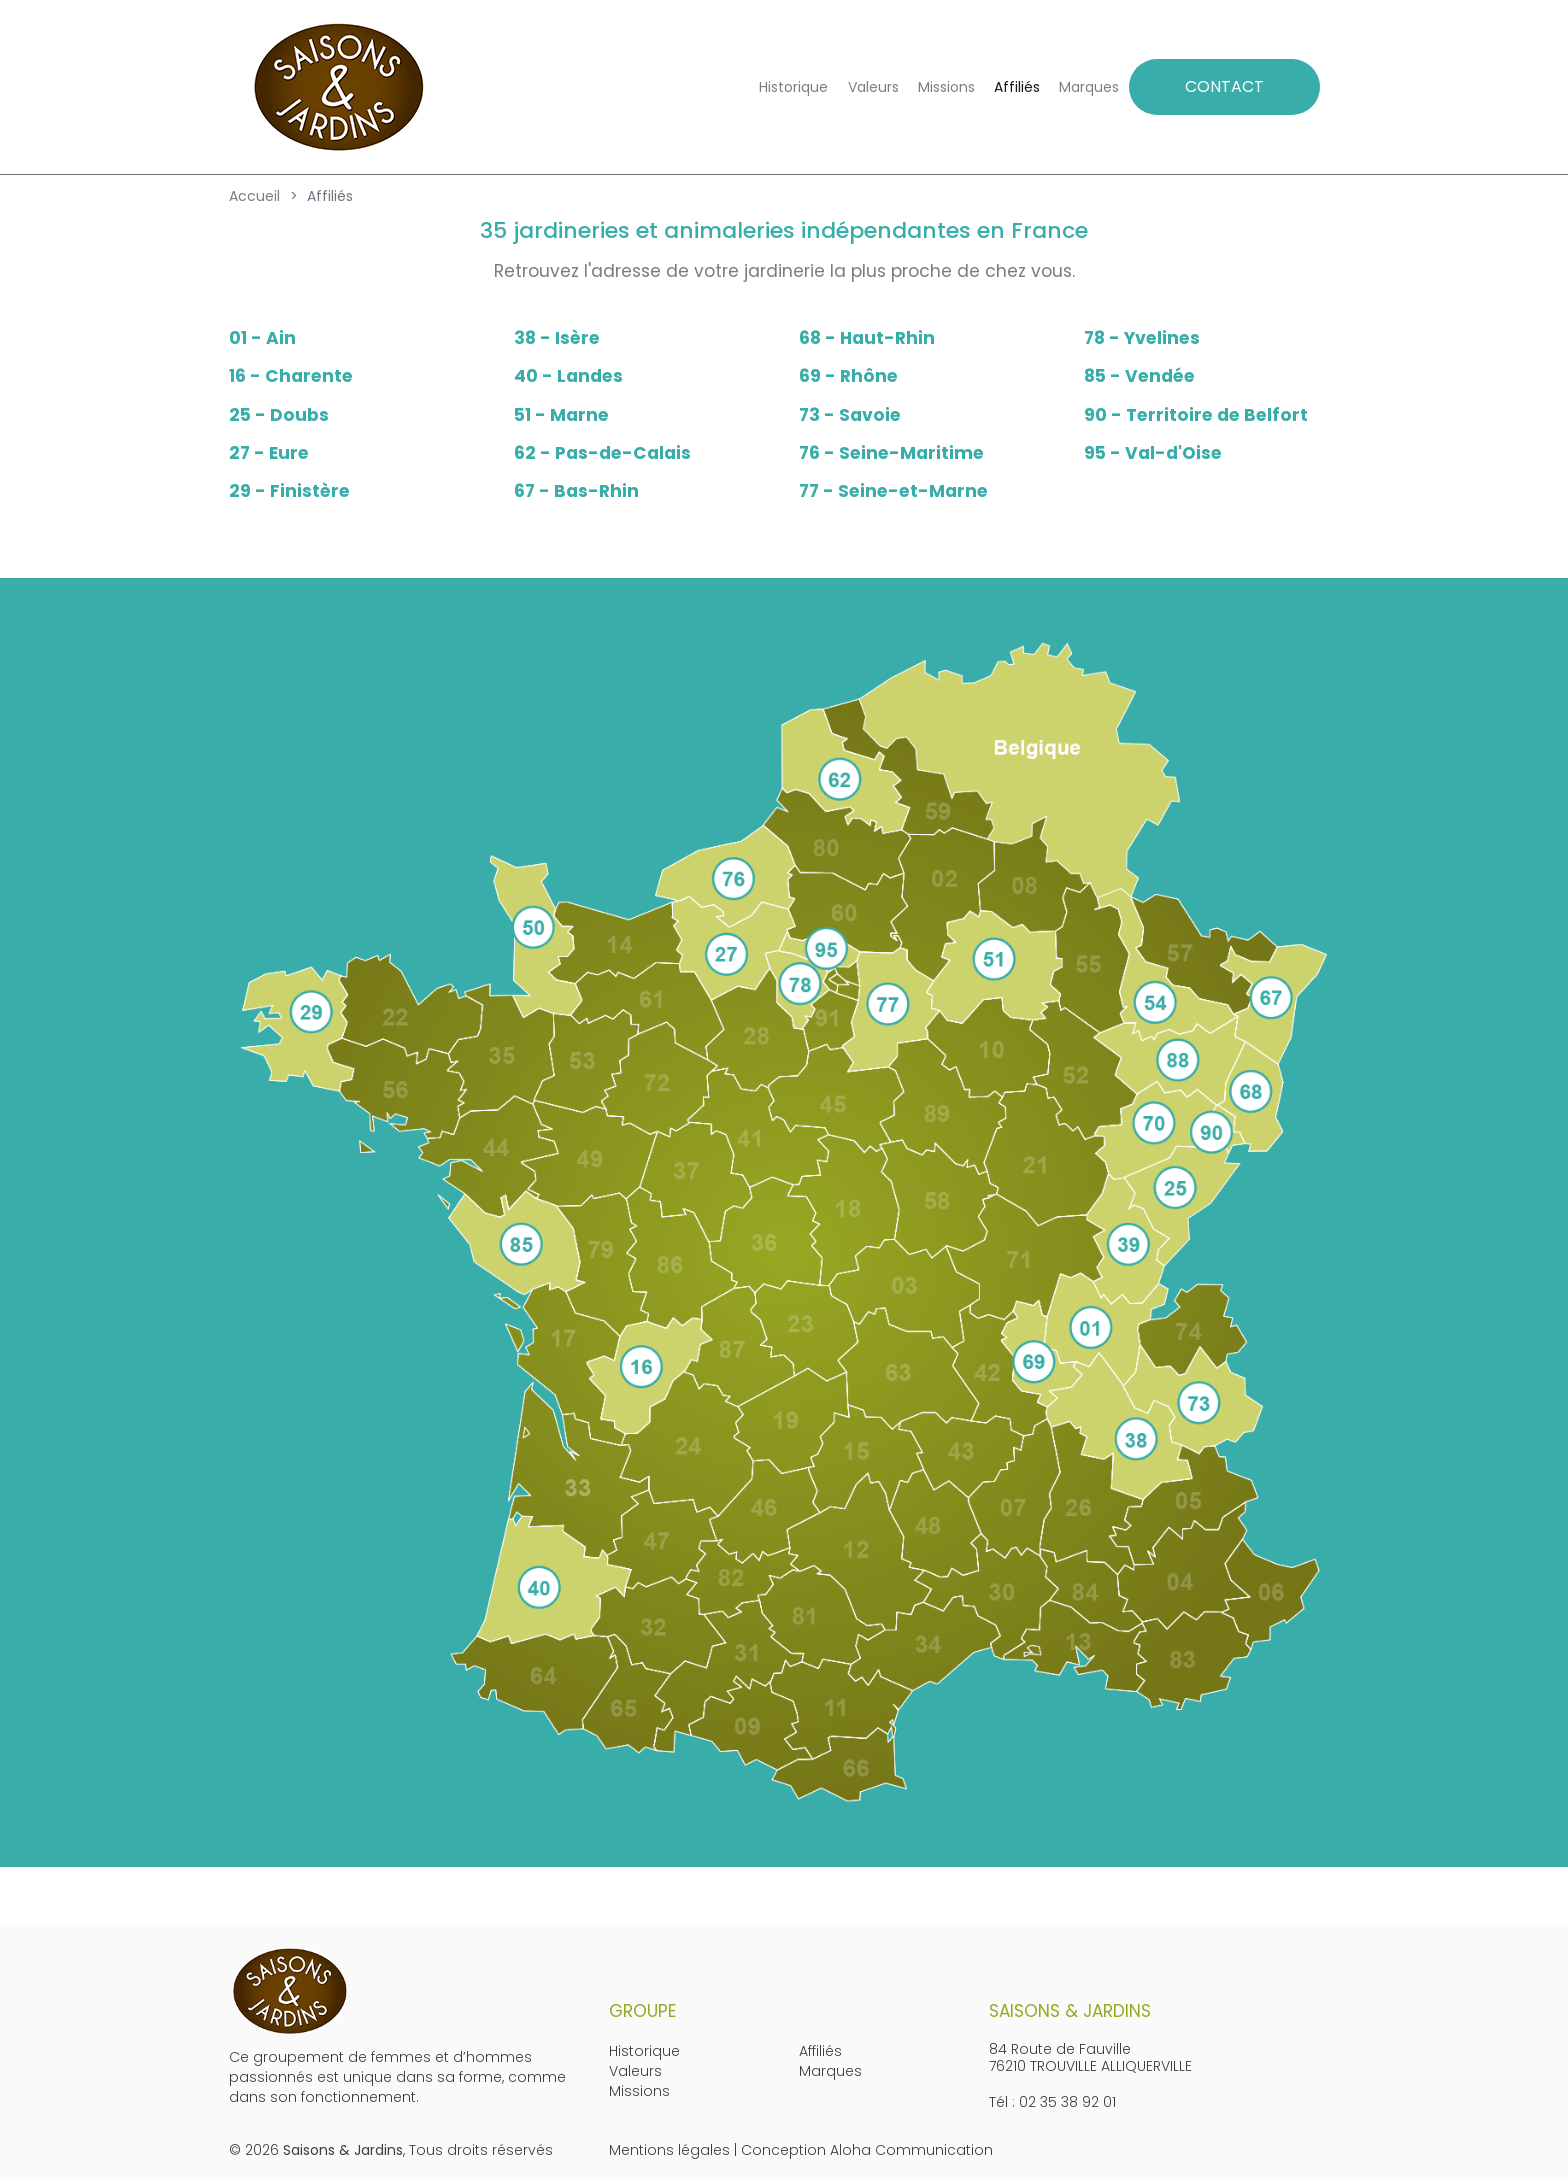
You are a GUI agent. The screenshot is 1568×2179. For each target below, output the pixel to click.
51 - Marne (561, 415)
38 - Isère (557, 338)
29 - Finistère (289, 491)
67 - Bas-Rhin (576, 491)
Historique (793, 87)
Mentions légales (669, 2150)
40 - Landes (568, 376)
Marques (1089, 87)
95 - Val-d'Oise (1153, 453)
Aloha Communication (911, 2150)
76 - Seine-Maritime (891, 453)
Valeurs (873, 87)
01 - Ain (262, 338)
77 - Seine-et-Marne (893, 491)
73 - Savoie (850, 415)
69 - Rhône (848, 376)
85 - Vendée (1139, 376)
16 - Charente (291, 376)
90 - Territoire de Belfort (1196, 415)
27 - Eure (269, 453)
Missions (946, 87)
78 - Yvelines (1142, 338)
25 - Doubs (279, 415)
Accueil (254, 196)
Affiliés (1017, 87)
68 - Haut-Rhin (867, 338)
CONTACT (1224, 86)
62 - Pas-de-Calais (602, 453)
